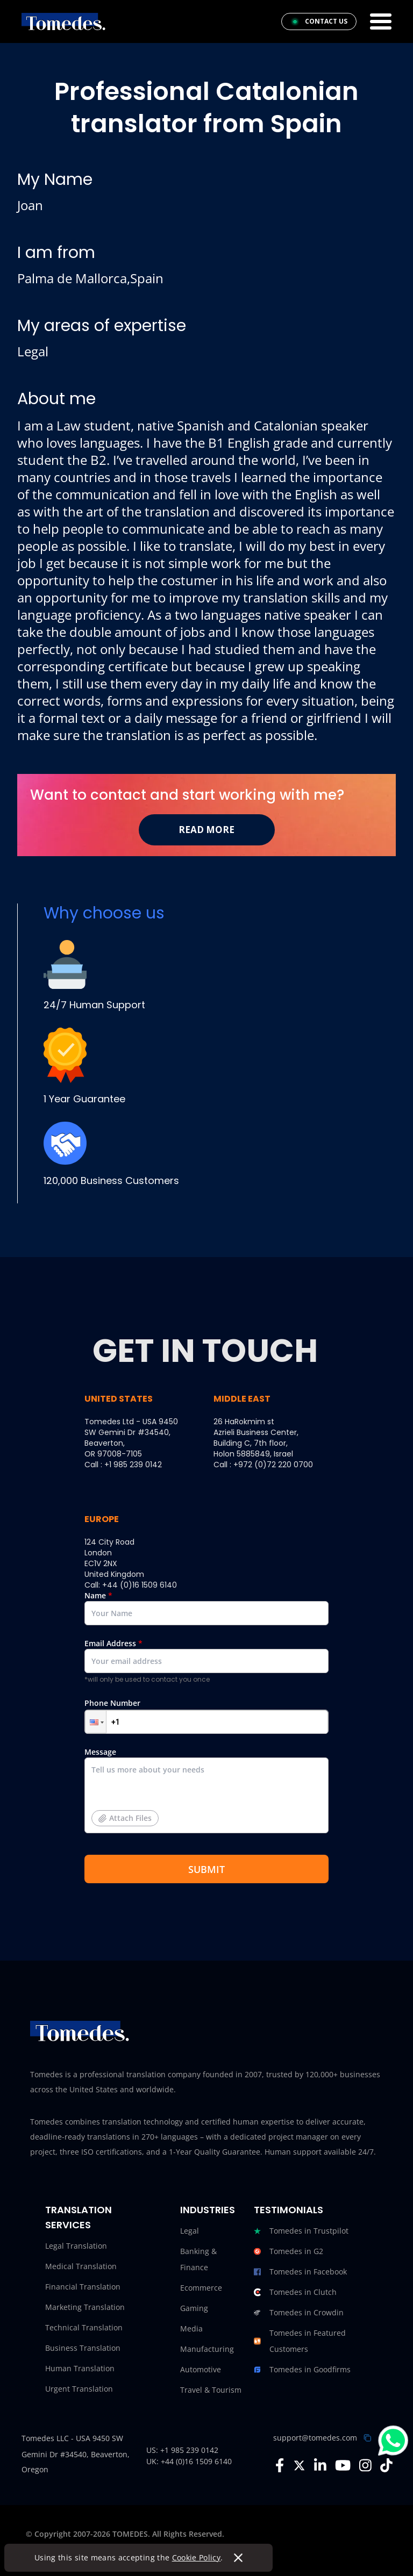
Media (191, 2328)
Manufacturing (207, 2349)
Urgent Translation (79, 2389)
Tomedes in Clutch (295, 2292)
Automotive (200, 2369)
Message (206, 1794)
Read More (206, 829)
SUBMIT (206, 1869)
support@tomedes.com (315, 2438)
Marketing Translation (85, 2307)
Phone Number (206, 1716)
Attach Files (125, 1818)
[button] (96, 1722)
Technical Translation (84, 2327)
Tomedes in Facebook (300, 2272)
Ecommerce (201, 2288)
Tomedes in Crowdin (299, 2313)
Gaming (194, 2308)
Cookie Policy (196, 2557)
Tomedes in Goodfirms (302, 2370)
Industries (207, 2209)
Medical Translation (81, 2266)
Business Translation (82, 2348)
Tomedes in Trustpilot (301, 2231)
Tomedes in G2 (288, 2251)
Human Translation (80, 2368)
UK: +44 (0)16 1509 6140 (189, 2461)
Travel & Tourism (210, 2390)
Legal (189, 2231)
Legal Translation (76, 2246)
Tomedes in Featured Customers (300, 2341)
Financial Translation (82, 2286)
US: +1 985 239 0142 (182, 2450)
